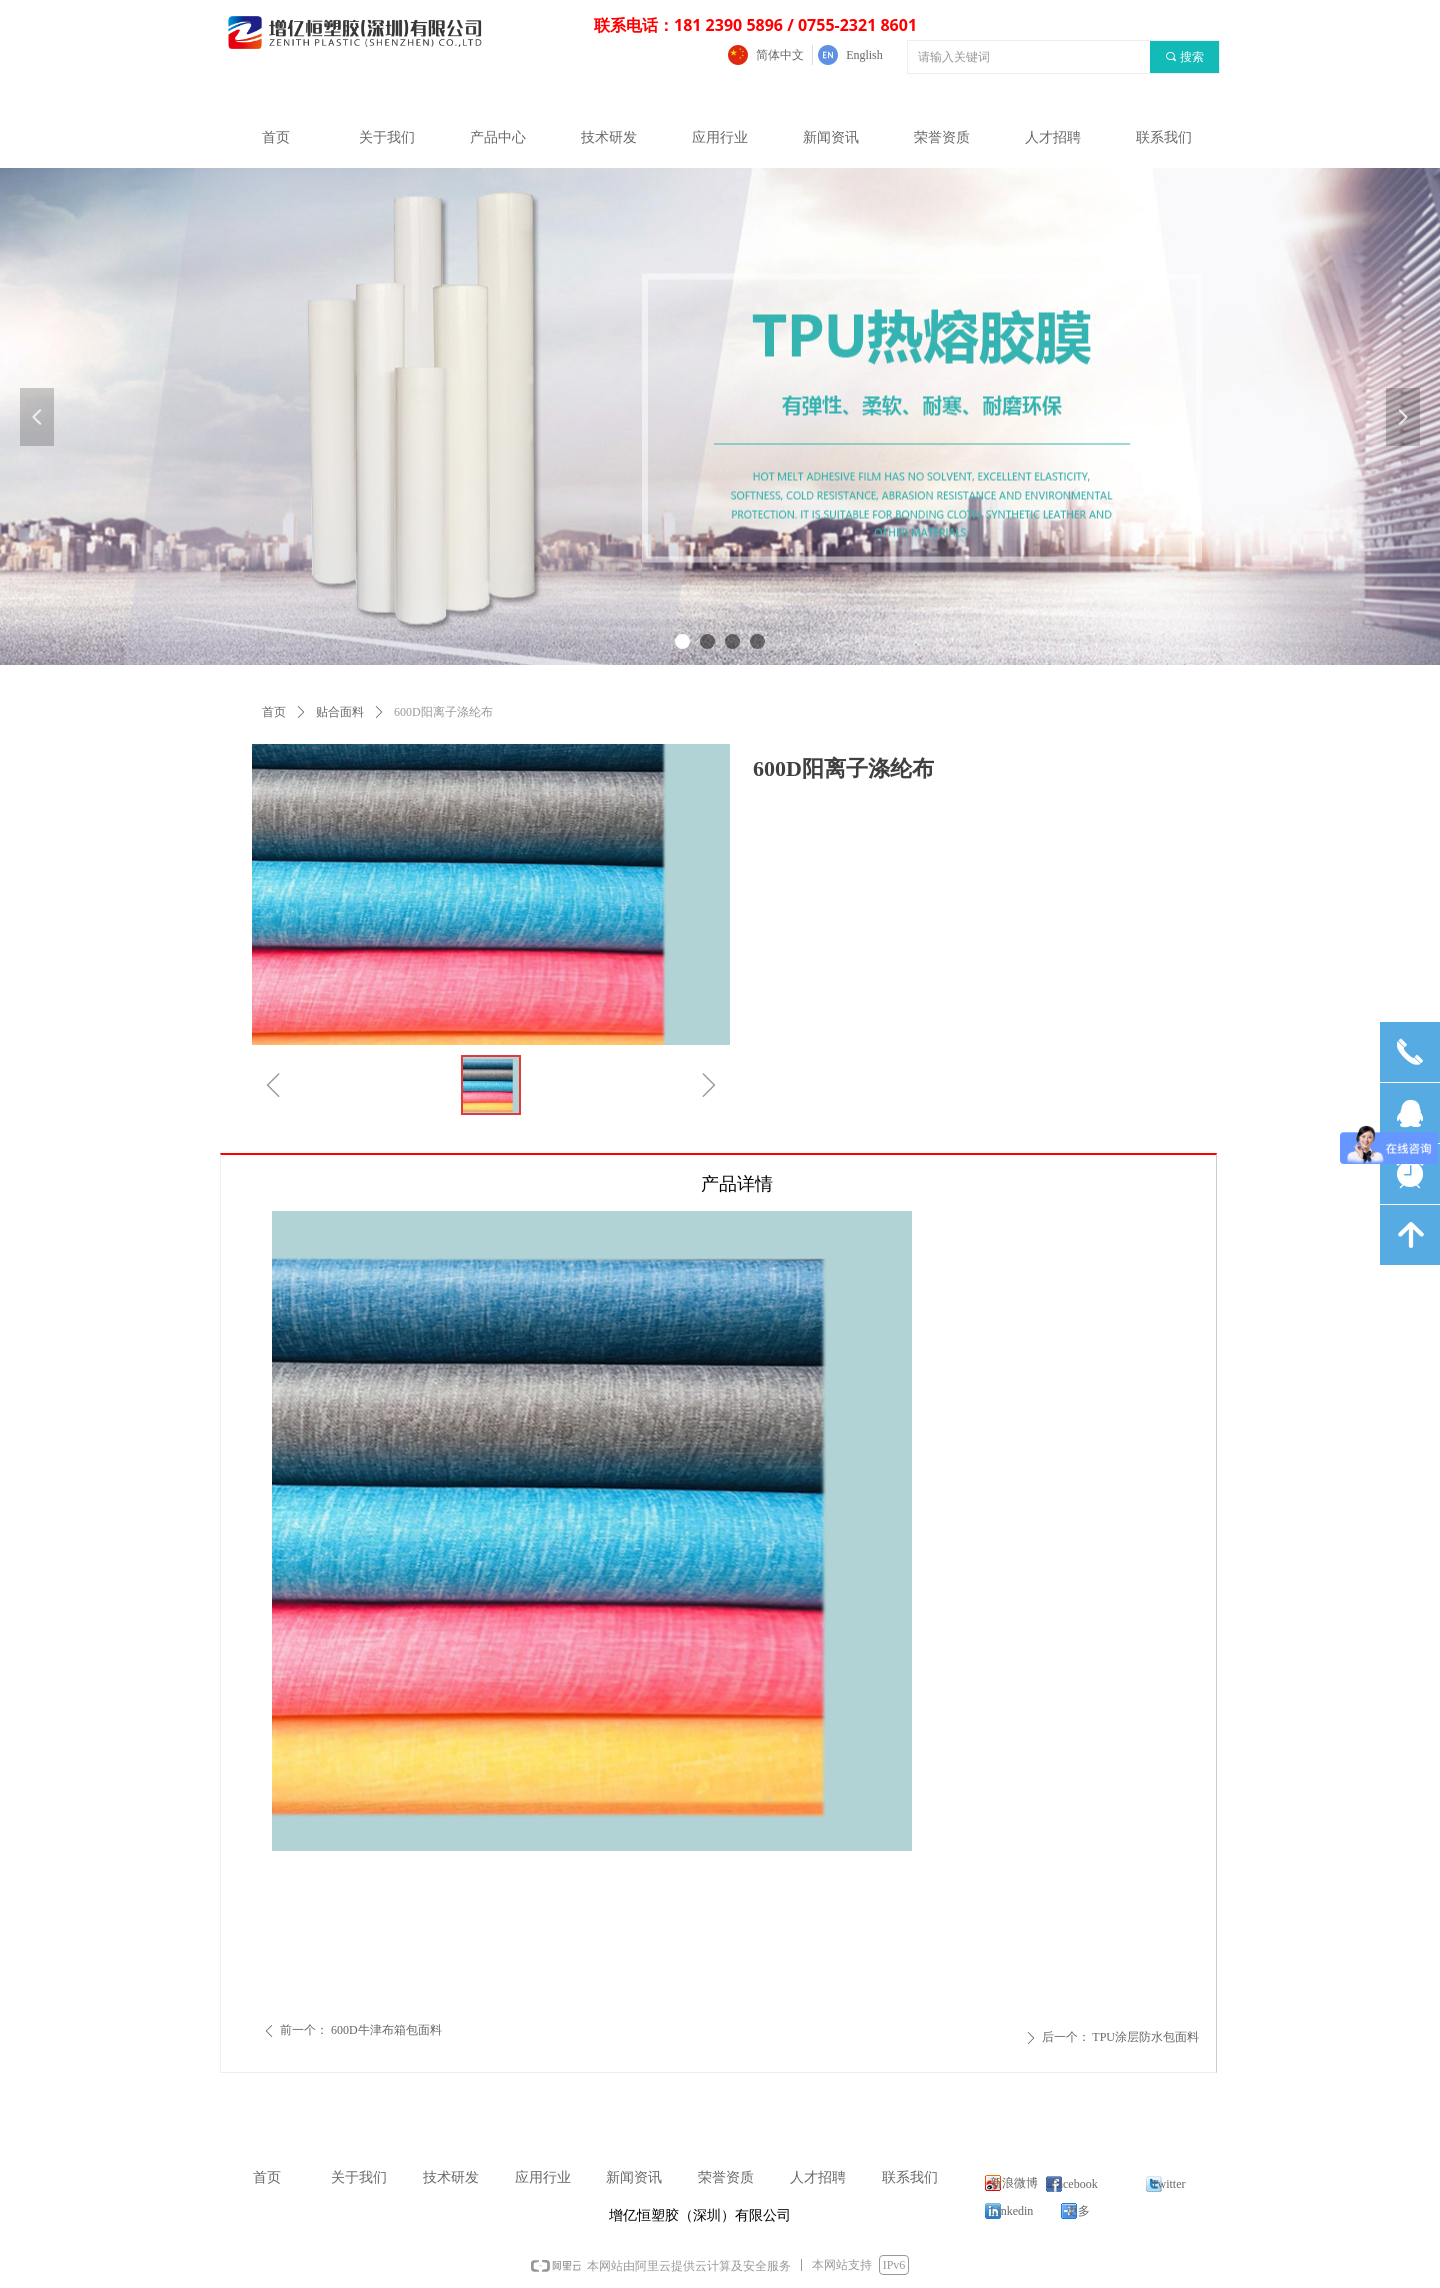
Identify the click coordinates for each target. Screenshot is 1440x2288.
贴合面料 (340, 712)
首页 (274, 712)
